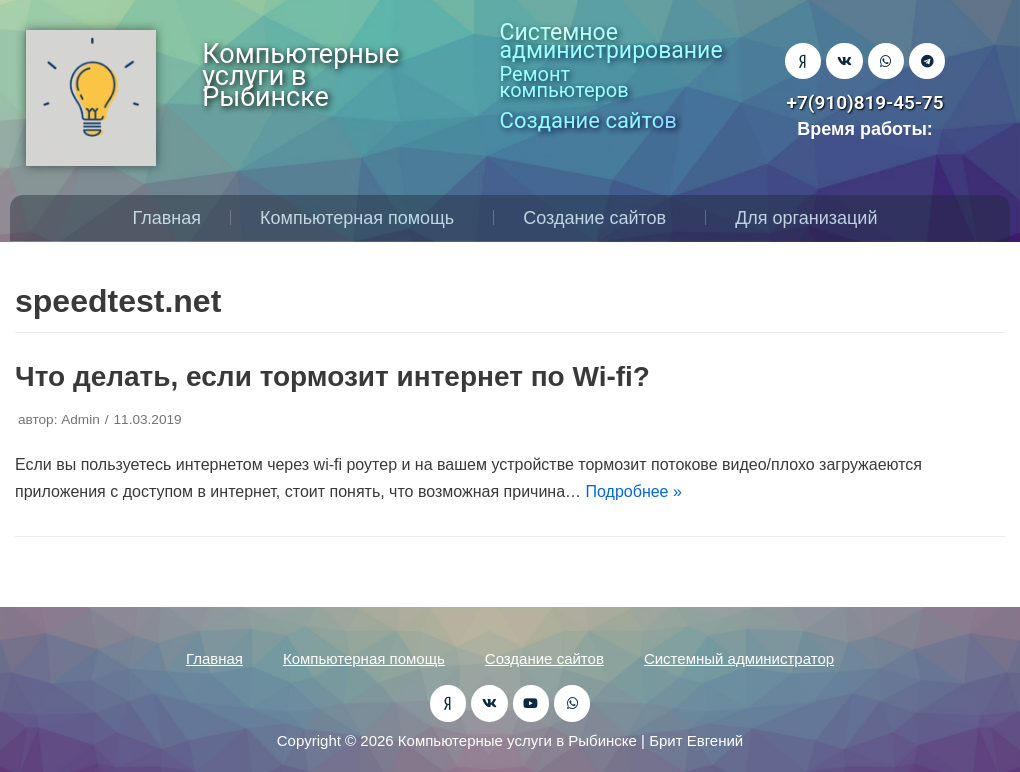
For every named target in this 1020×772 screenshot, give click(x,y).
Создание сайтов (599, 218)
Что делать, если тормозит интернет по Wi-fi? (332, 376)
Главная (167, 218)
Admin (80, 419)
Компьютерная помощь (362, 218)
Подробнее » (634, 491)
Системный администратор (739, 658)
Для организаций (811, 218)
